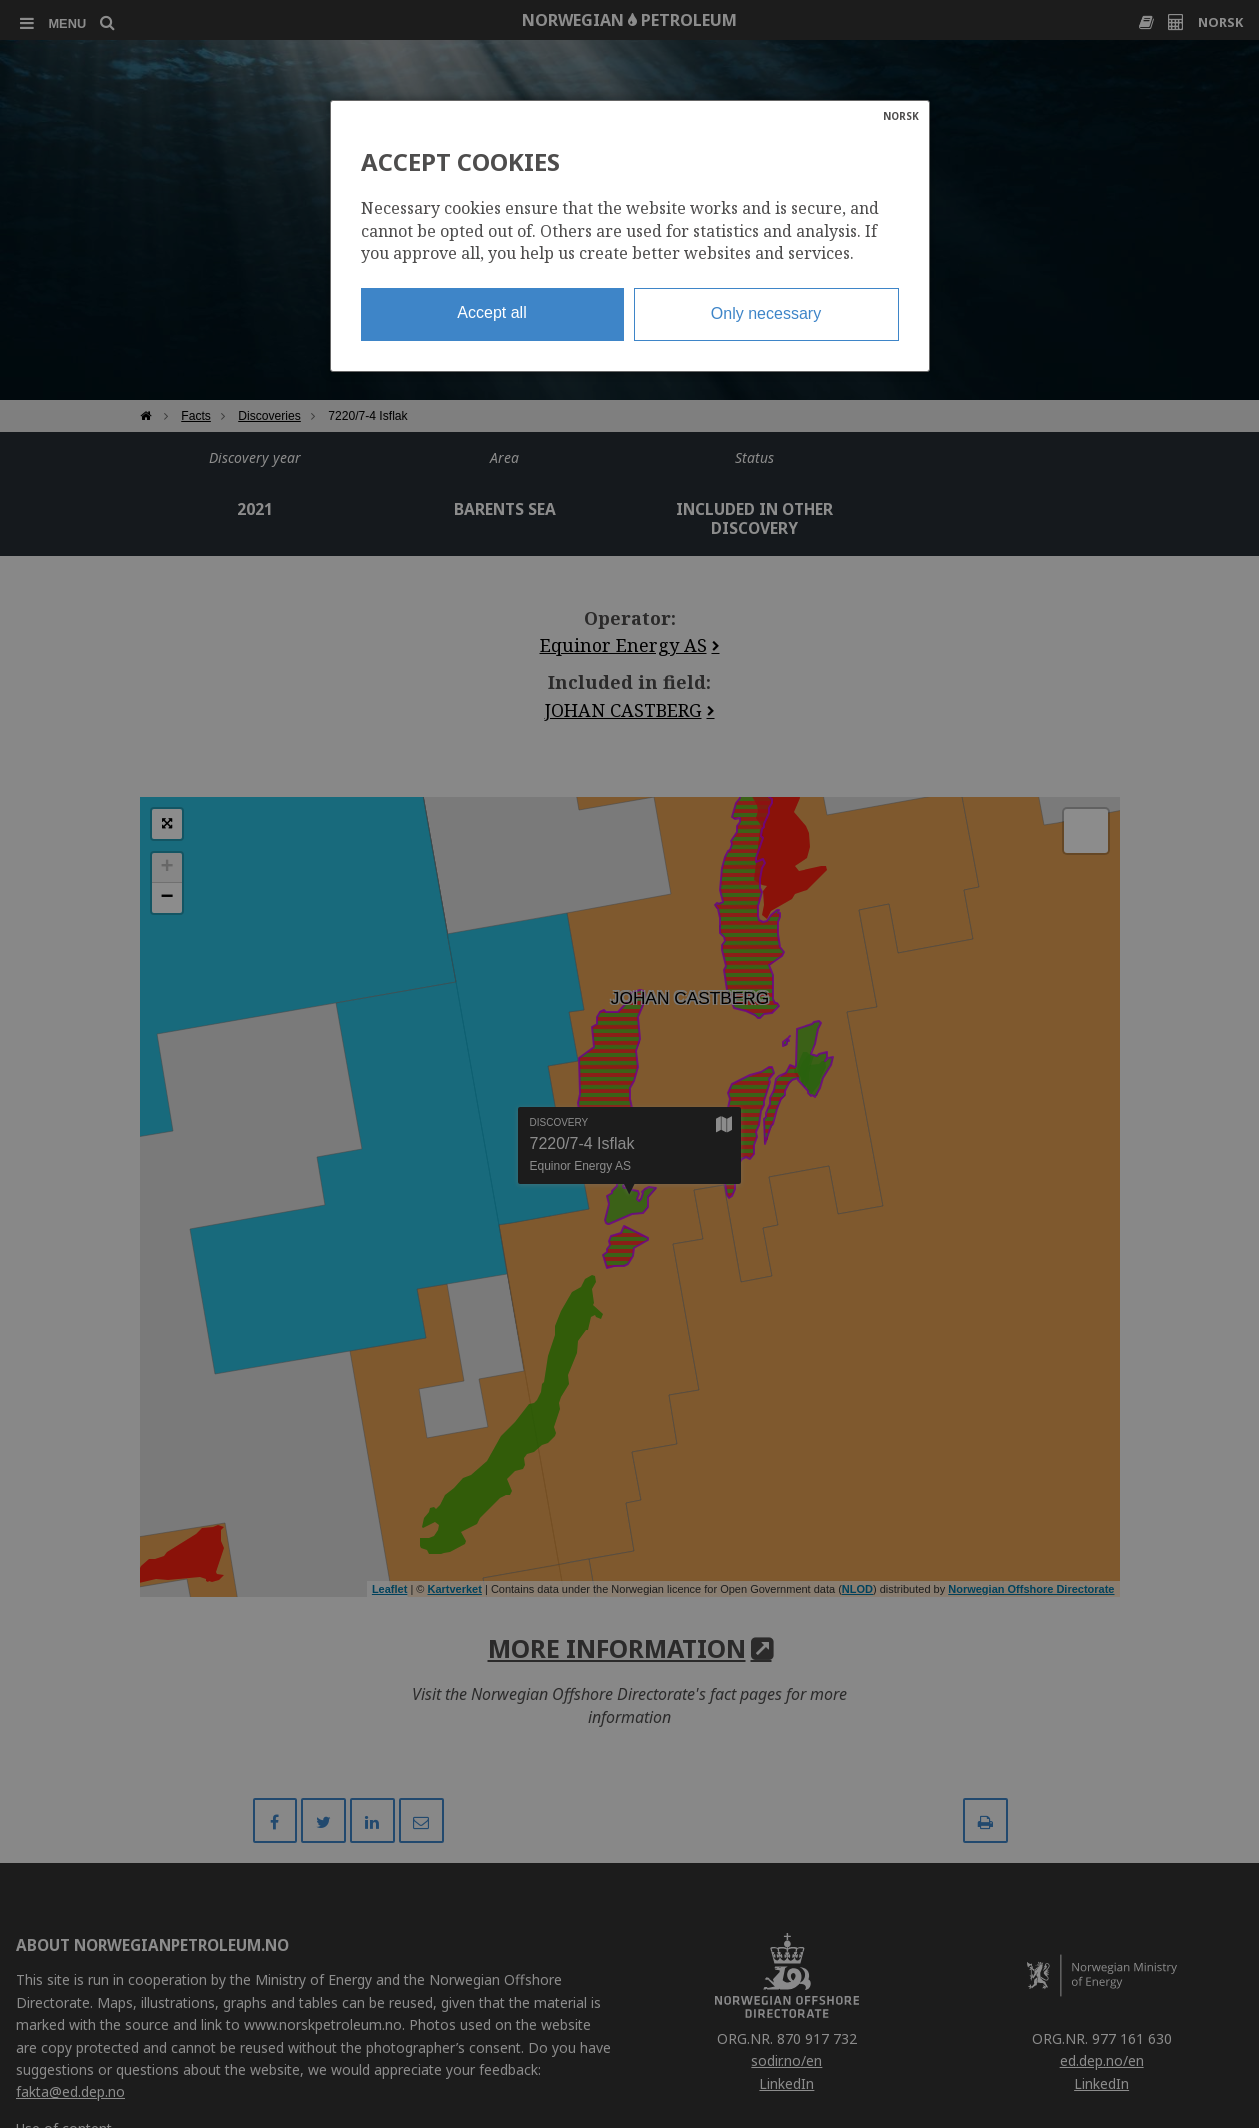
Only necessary (766, 313)
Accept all (491, 312)
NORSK (901, 116)
